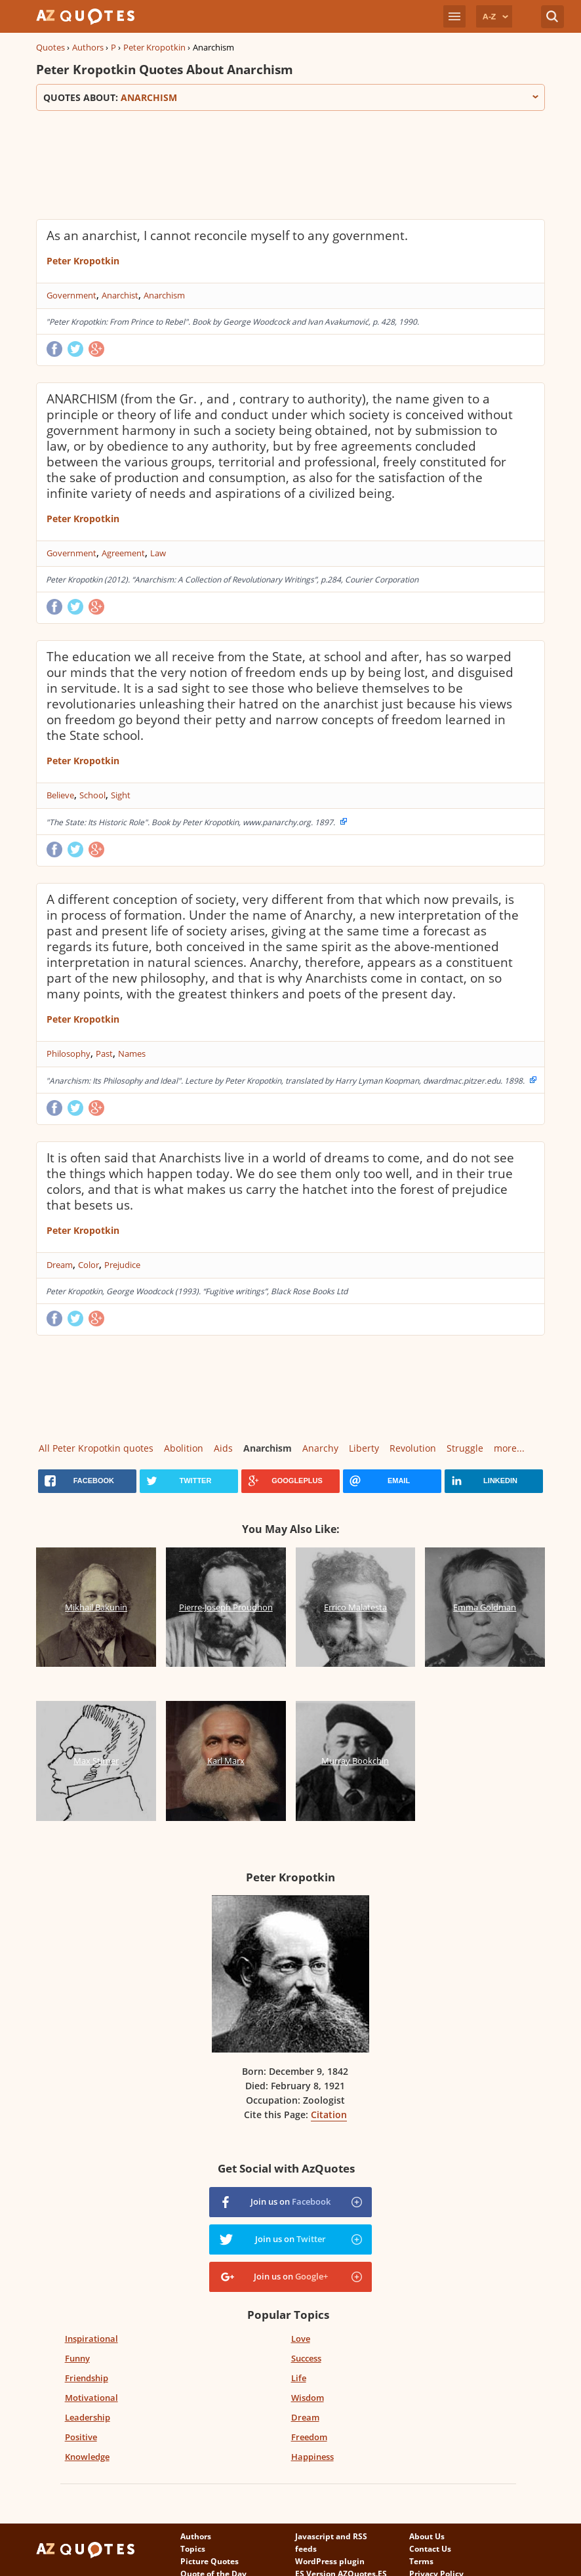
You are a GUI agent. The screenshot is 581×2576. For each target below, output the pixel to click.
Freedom (309, 2437)
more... (509, 1448)
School (92, 795)
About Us (427, 2536)
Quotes (50, 47)
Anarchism (164, 295)
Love (300, 2338)
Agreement (123, 553)
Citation (329, 2114)
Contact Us (430, 2548)
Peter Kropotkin (154, 47)
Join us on (290, 2201)
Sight (120, 795)
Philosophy (68, 1053)
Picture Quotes (209, 2561)
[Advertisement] (274, 163)
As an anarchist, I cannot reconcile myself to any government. (227, 235)
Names (132, 1053)
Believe (60, 795)
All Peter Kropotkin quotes (96, 1448)
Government (71, 295)
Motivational (91, 2397)
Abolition (183, 1448)
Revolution (413, 1448)
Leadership (87, 2417)
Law (158, 553)
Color (88, 1265)
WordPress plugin (330, 2561)
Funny (77, 2358)
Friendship (86, 2378)
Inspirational (91, 2338)
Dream (60, 1265)
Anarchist (120, 295)
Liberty (364, 1448)
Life (298, 2378)
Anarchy (320, 1448)
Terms (421, 2561)
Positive (81, 2437)
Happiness (312, 2457)
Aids (223, 1448)
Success (306, 2358)
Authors (88, 47)
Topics (192, 2548)
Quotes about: (290, 97)
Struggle (465, 1448)
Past (104, 1053)
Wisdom (307, 2397)
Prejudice (122, 1265)
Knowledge (87, 2457)
